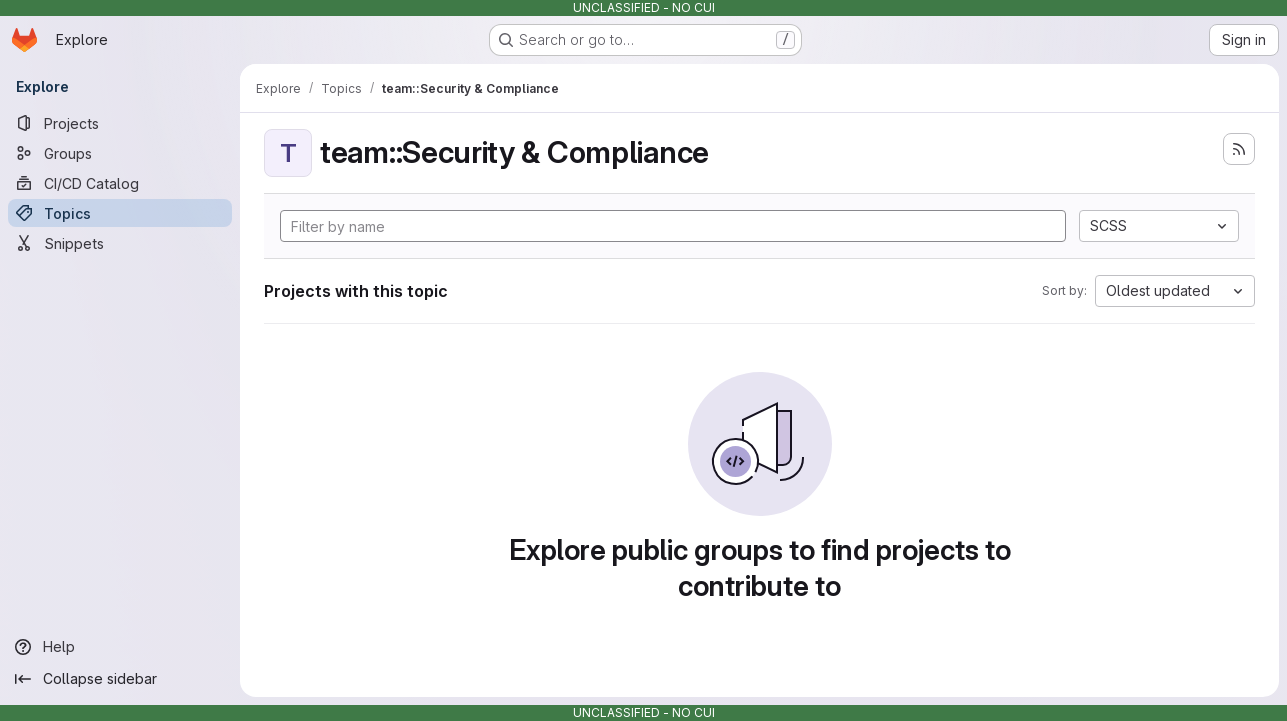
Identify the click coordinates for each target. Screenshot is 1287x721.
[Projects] (120, 123)
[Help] (120, 647)
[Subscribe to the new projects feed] (1239, 149)
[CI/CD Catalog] (120, 183)
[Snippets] (120, 243)
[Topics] (120, 213)
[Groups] (120, 153)
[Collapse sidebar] (120, 679)
